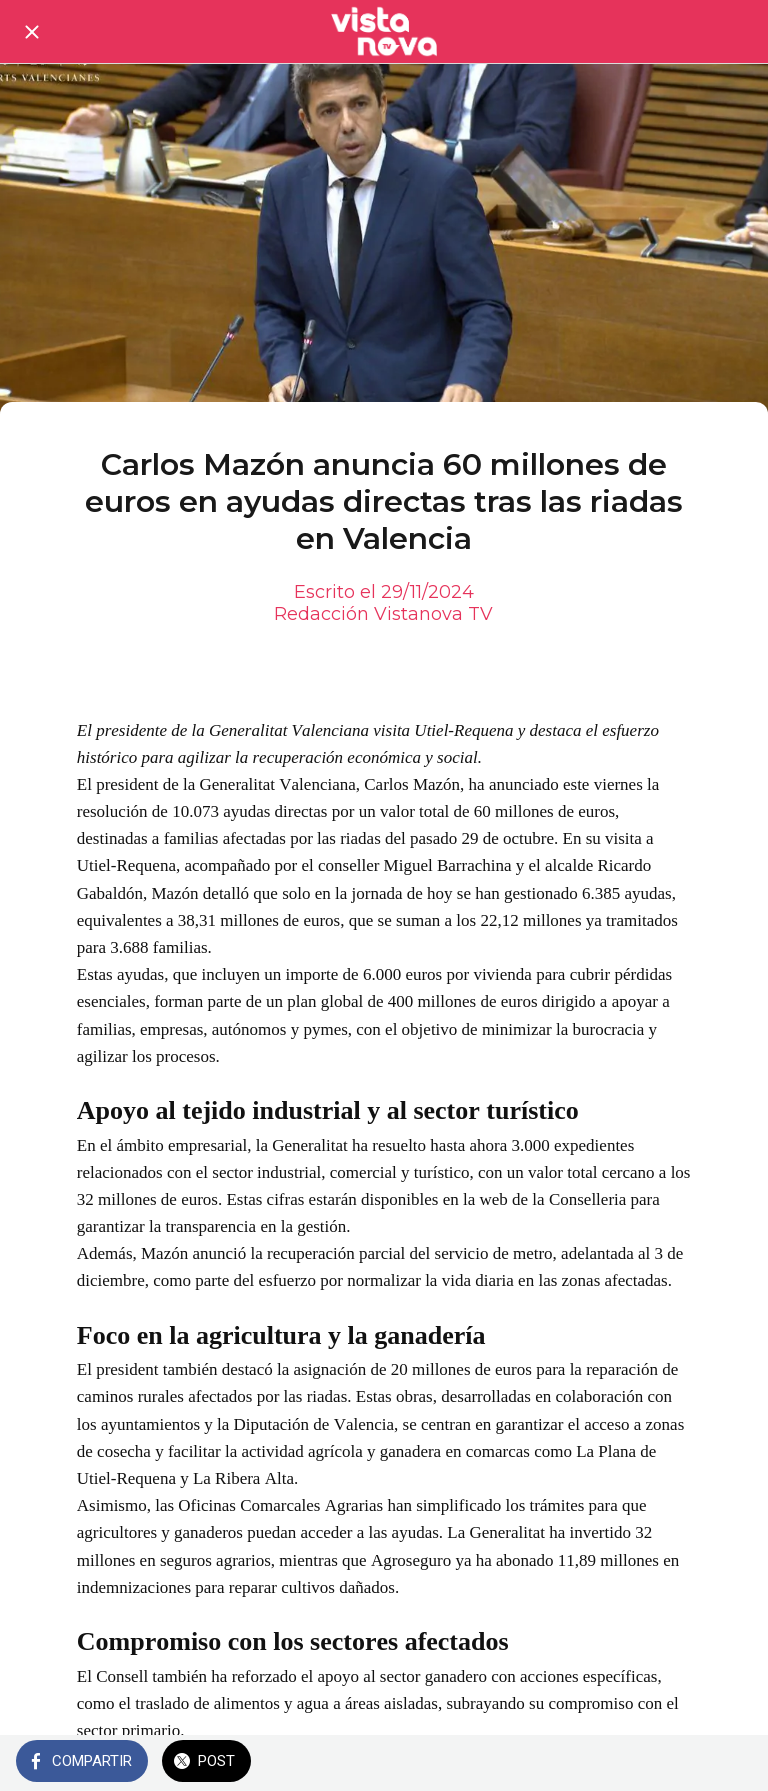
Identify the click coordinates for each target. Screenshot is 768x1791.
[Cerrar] (32, 32)
